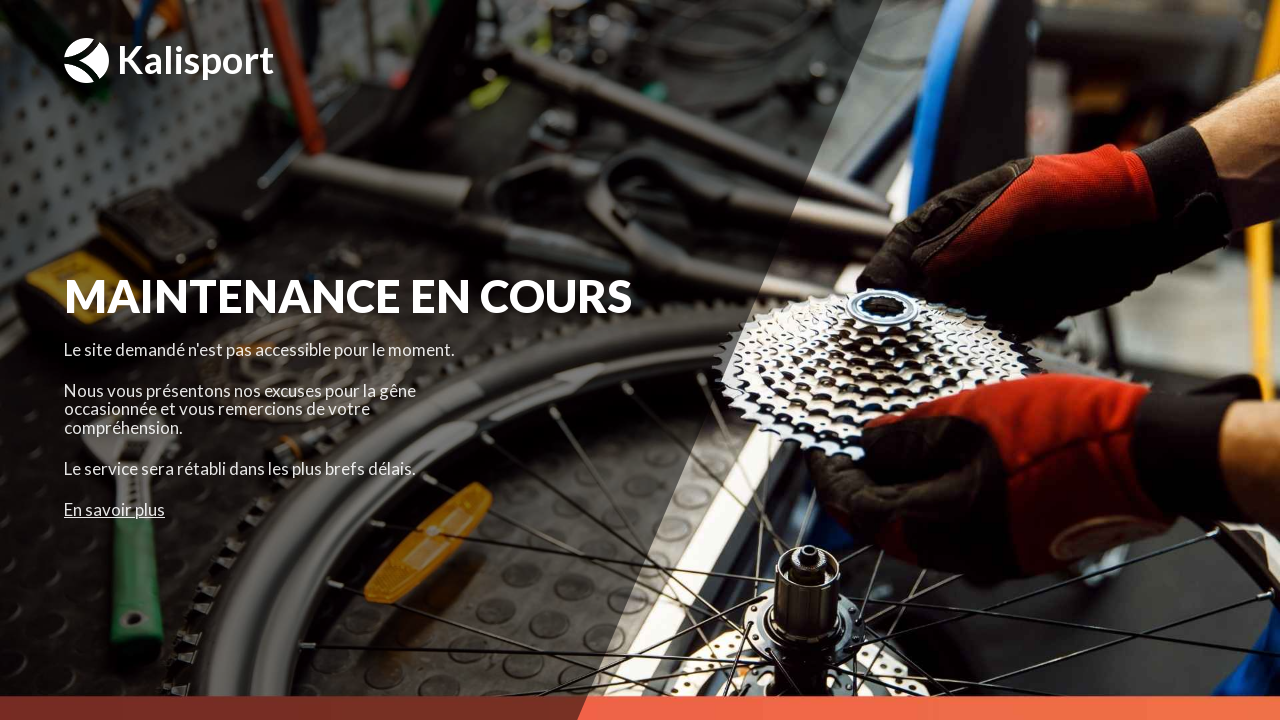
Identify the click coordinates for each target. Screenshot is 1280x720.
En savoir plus (114, 509)
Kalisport (169, 60)
